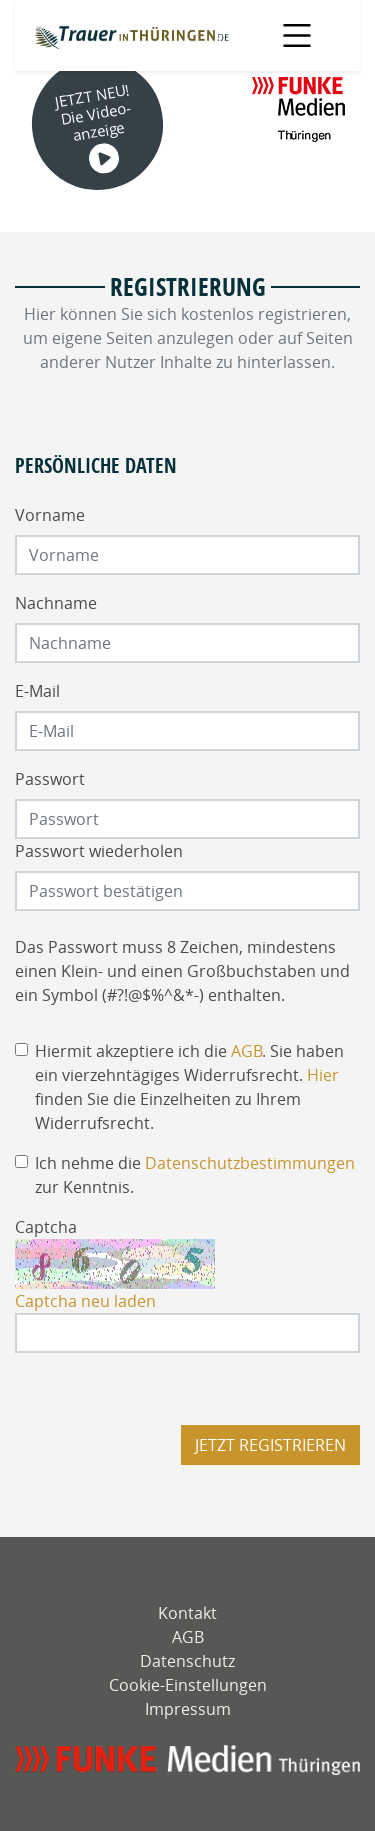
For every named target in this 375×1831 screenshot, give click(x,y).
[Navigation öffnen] (297, 35)
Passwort (50, 779)
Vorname (50, 515)
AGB (246, 1051)
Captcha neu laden (85, 1301)
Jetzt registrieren (270, 1445)
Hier (323, 1075)
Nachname (56, 603)
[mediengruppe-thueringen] (187, 1760)
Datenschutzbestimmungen (250, 1163)
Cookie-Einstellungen (188, 1685)
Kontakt (187, 1613)
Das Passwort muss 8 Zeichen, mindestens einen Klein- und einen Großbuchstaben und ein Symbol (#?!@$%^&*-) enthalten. (182, 971)
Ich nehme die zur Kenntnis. (195, 1175)
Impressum (188, 1709)
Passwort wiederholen (99, 851)
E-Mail (37, 691)
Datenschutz (187, 1661)
